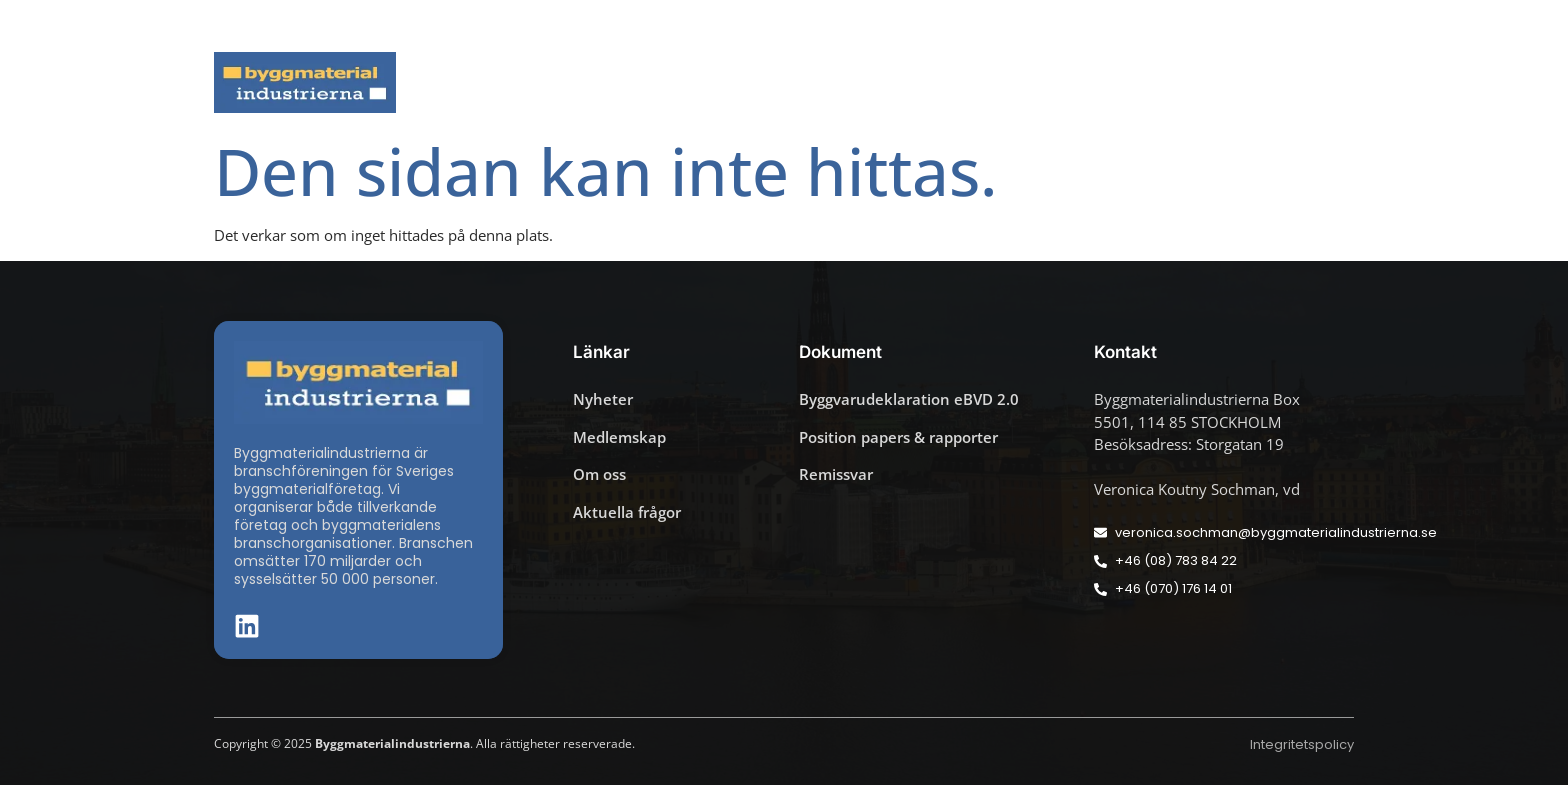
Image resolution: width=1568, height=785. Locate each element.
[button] (1348, 26)
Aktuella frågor (671, 82)
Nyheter (533, 82)
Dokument (1021, 82)
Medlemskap (1173, 82)
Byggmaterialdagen (855, 82)
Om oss (1311, 82)
